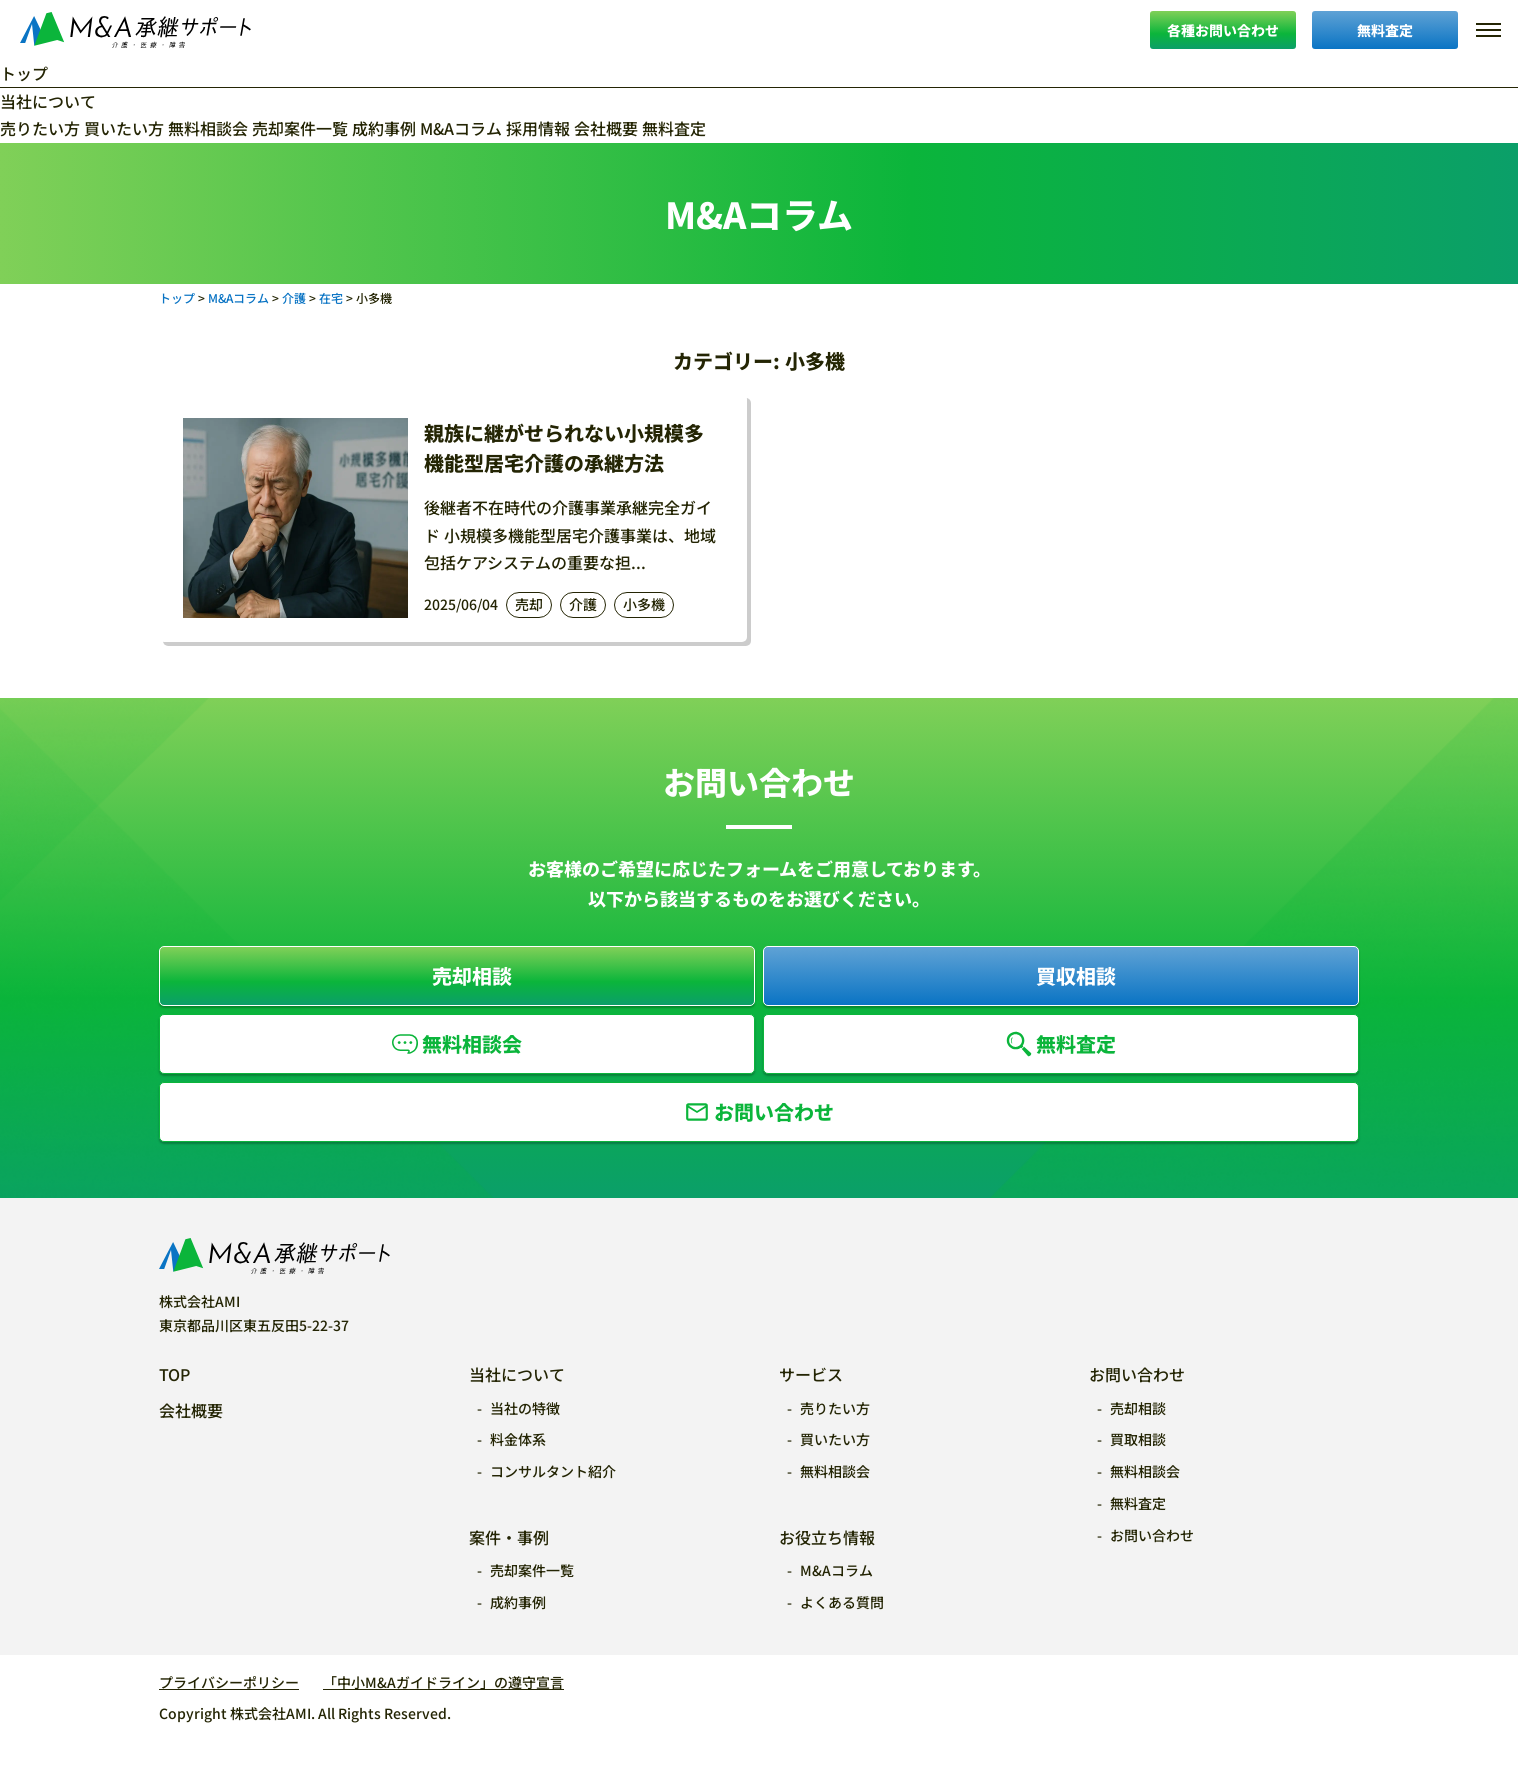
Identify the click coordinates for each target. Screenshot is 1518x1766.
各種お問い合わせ (1223, 30)
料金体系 (518, 1439)
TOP (174, 1374)
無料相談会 (208, 128)
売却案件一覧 (300, 128)
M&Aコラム (461, 128)
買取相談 (1138, 1439)
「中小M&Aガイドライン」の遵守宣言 (443, 1682)
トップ (24, 73)
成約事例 (384, 128)
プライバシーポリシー (229, 1682)
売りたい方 (40, 128)
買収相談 (1076, 975)
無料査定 (1385, 30)
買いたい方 (124, 128)
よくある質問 (842, 1602)
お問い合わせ (774, 1111)
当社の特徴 (525, 1408)
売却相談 (472, 975)
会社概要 (606, 128)
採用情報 (538, 128)
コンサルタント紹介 (553, 1471)
